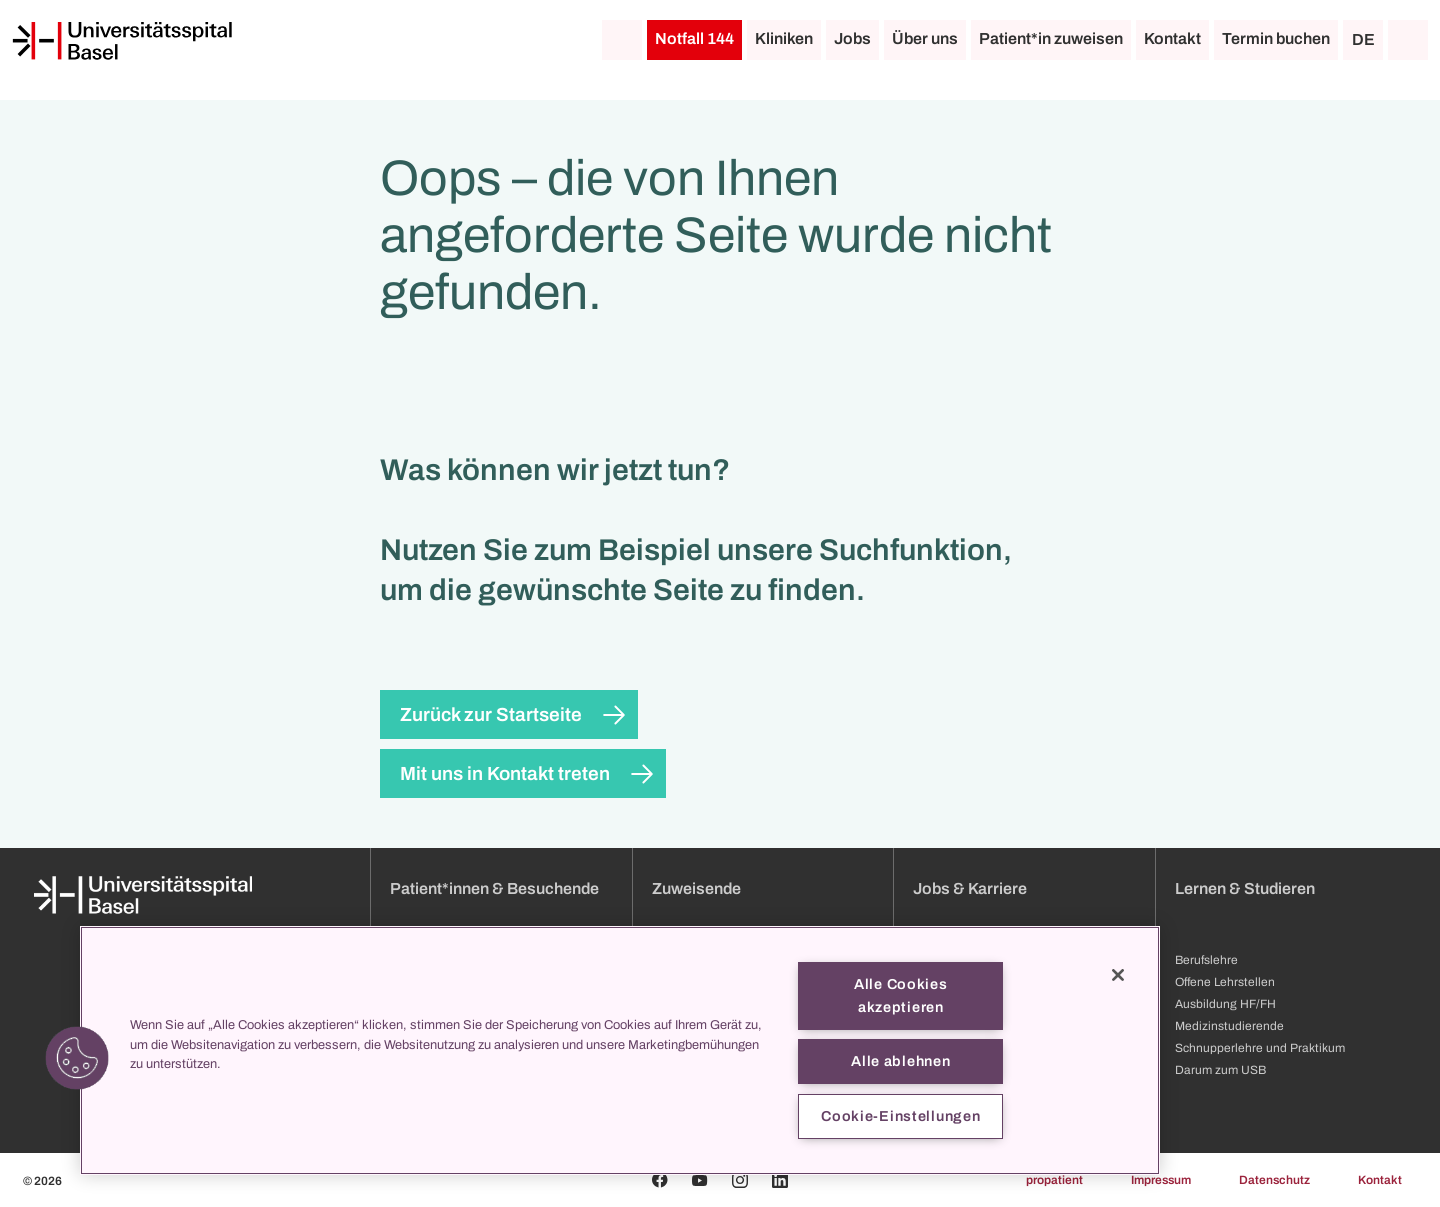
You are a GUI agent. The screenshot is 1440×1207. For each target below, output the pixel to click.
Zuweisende (696, 888)
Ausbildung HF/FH (1225, 1004)
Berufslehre (1206, 960)
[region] (620, 1050)
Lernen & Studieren (1245, 888)
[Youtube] (700, 1180)
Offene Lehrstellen (1225, 982)
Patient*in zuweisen (1051, 38)
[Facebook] (660, 1180)
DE (1363, 39)
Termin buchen (1276, 38)
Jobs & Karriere (970, 888)
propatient (1054, 1180)
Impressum (1161, 1180)
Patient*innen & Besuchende (494, 888)
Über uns (925, 38)
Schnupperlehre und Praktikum (1260, 1048)
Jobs (852, 38)
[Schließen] (1118, 975)
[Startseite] (122, 41)
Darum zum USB (1220, 1070)
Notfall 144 (694, 38)
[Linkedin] (780, 1180)
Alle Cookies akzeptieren (901, 995)
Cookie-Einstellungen (900, 1116)
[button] (77, 1058)
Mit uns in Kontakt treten (505, 773)
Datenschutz (1274, 1180)
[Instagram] (740, 1180)
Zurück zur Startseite (491, 714)
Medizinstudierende (1229, 1026)
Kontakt (1172, 38)
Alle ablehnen (900, 1061)
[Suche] (1408, 40)
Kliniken (784, 38)
